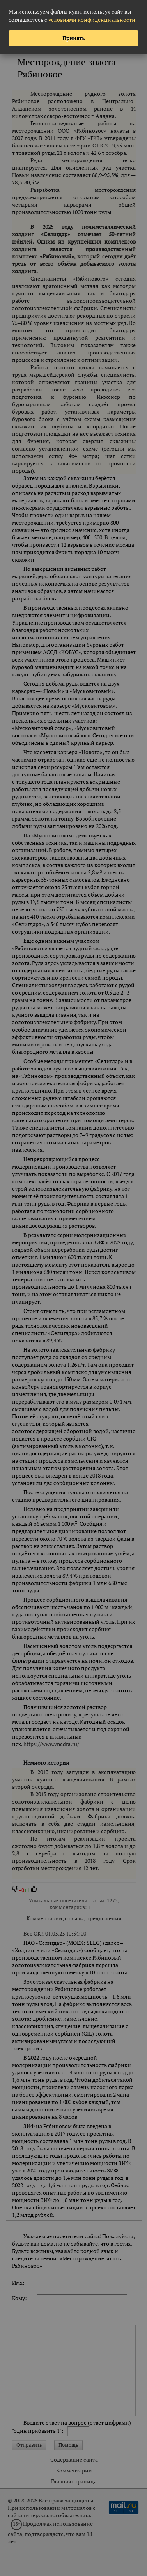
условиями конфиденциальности (91, 19)
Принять (73, 38)
